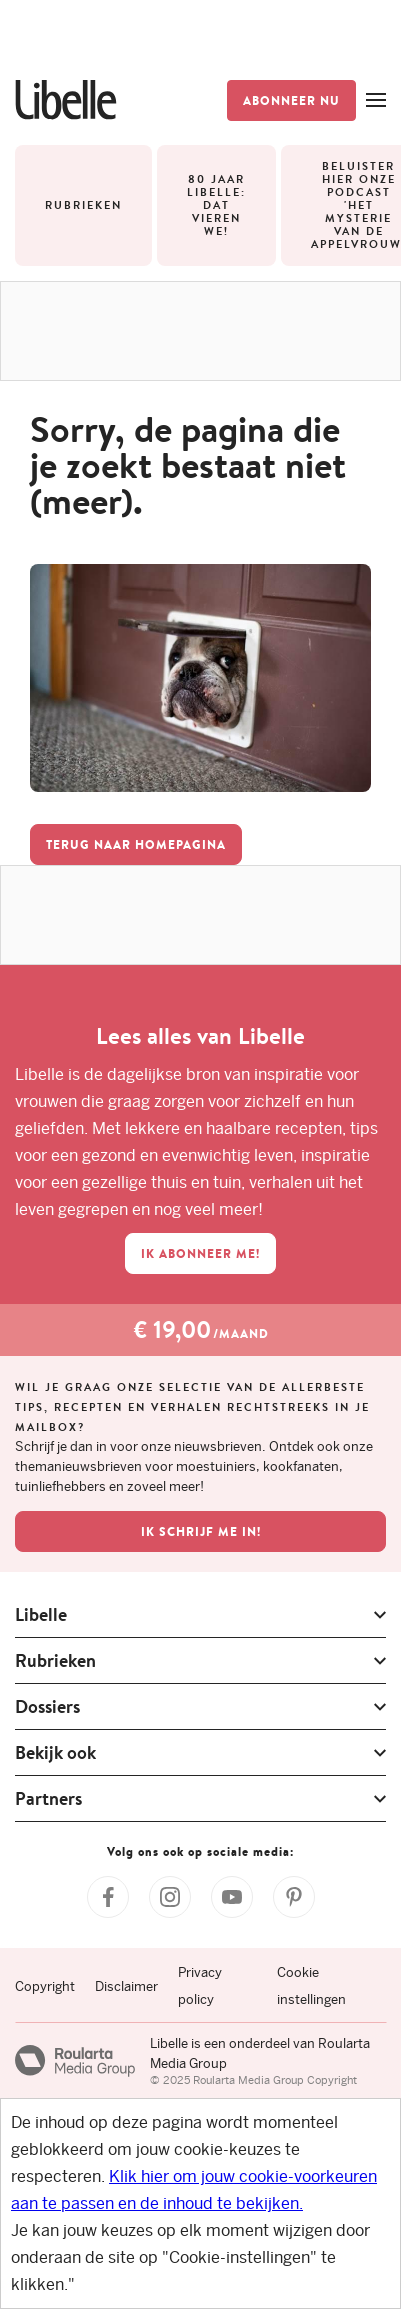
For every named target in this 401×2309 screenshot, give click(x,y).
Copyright (45, 1986)
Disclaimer (126, 1986)
